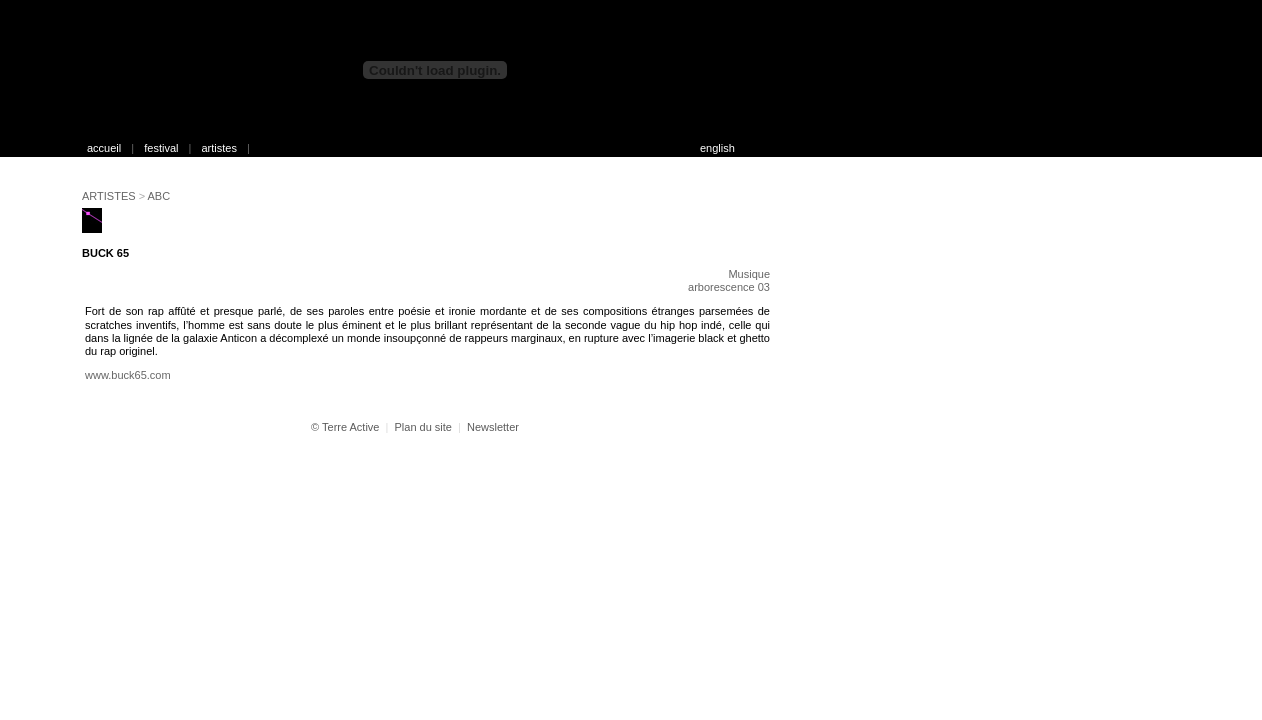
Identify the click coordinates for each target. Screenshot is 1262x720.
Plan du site (422, 427)
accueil (104, 148)
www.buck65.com (128, 375)
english (717, 148)
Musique (749, 274)
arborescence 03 (729, 287)
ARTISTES (109, 196)
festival (161, 148)
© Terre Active (345, 427)
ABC (159, 196)
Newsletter (493, 427)
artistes (218, 148)
